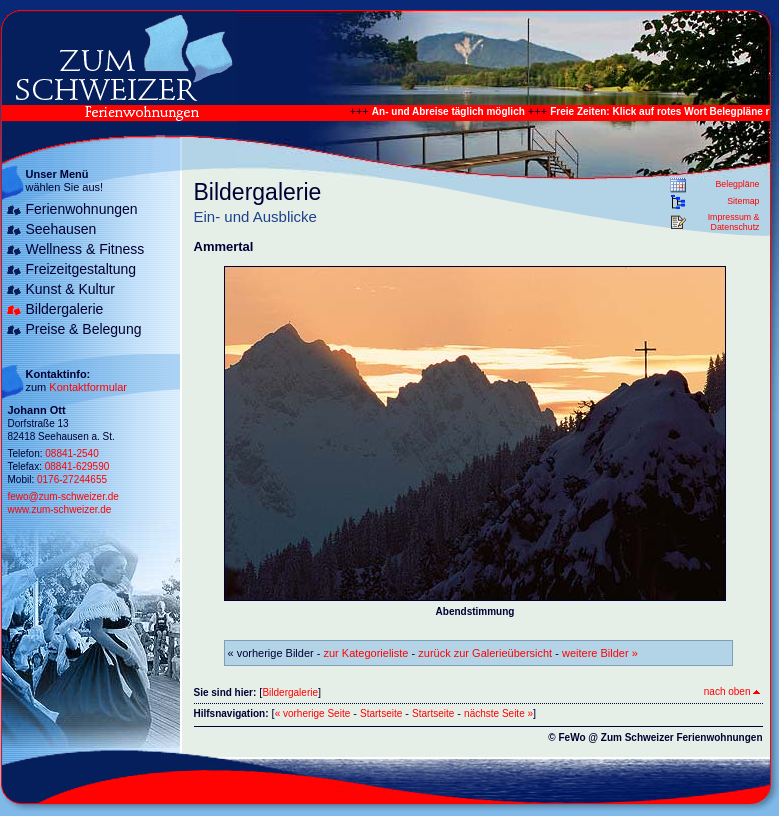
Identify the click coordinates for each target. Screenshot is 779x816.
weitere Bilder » (600, 653)
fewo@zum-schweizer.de (63, 496)
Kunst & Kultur (71, 289)
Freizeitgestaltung (81, 269)
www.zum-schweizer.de (60, 509)
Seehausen (61, 229)
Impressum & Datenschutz (734, 222)
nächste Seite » (498, 713)
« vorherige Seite (313, 713)
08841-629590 (77, 466)
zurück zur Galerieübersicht (485, 653)
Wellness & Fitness (85, 249)
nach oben (732, 691)
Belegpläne (737, 184)
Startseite (381, 713)
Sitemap (743, 201)
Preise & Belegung (84, 329)
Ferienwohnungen (82, 209)
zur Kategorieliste (366, 653)
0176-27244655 (72, 479)
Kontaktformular (88, 387)
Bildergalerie (65, 309)
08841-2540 (71, 453)
